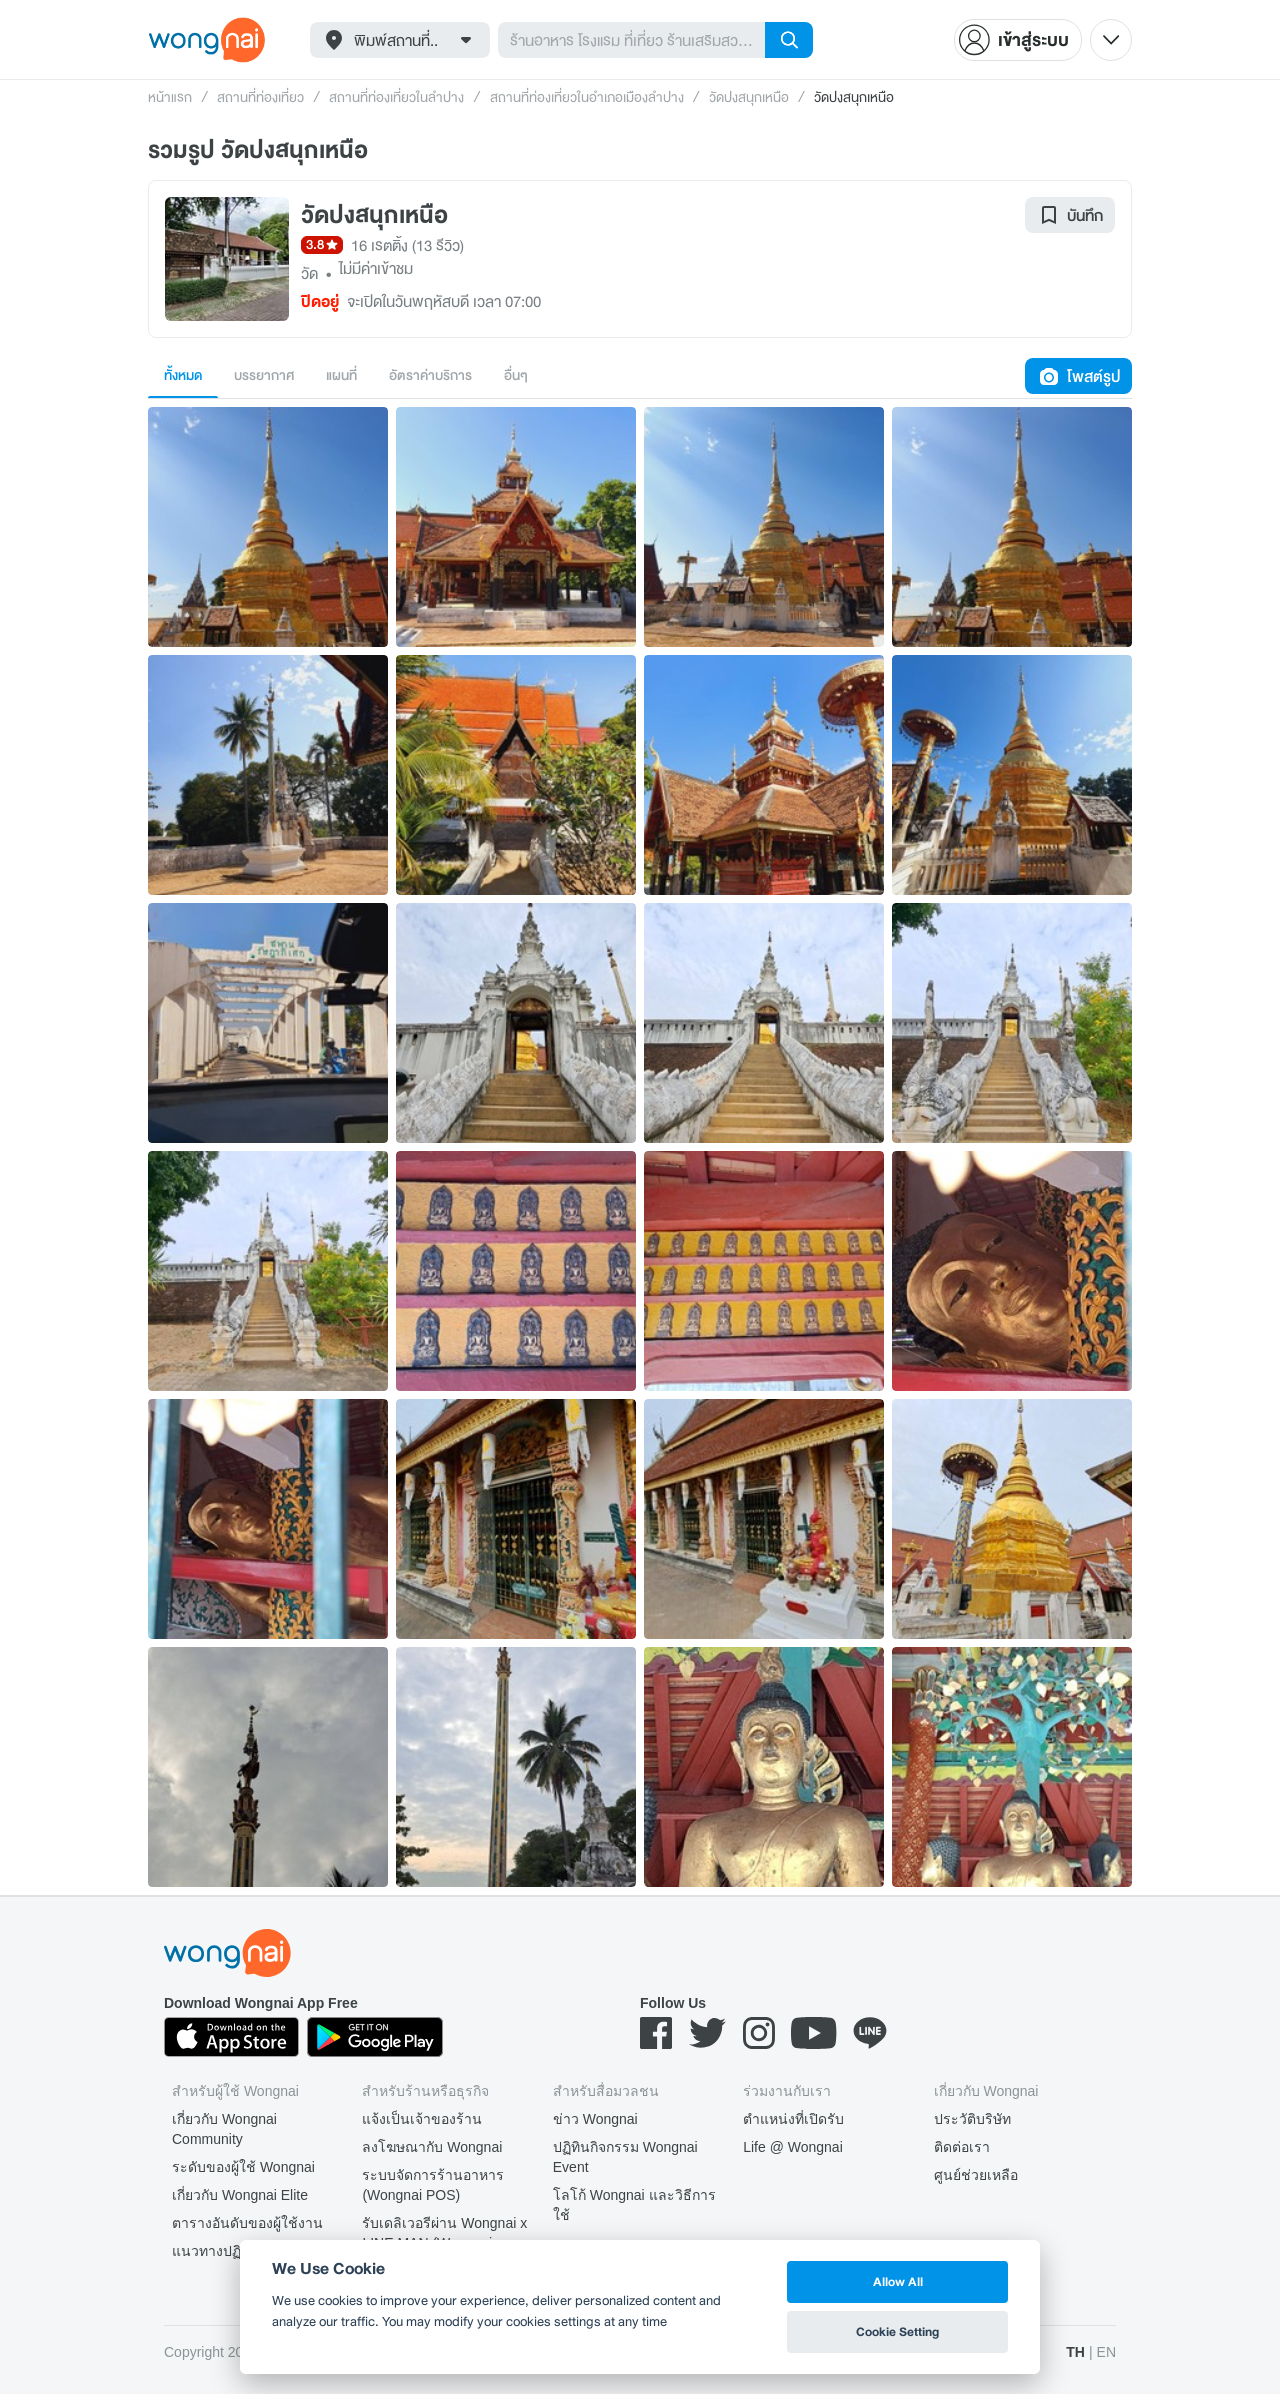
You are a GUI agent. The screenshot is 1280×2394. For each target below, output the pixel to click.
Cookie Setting (897, 2331)
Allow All (898, 2281)
